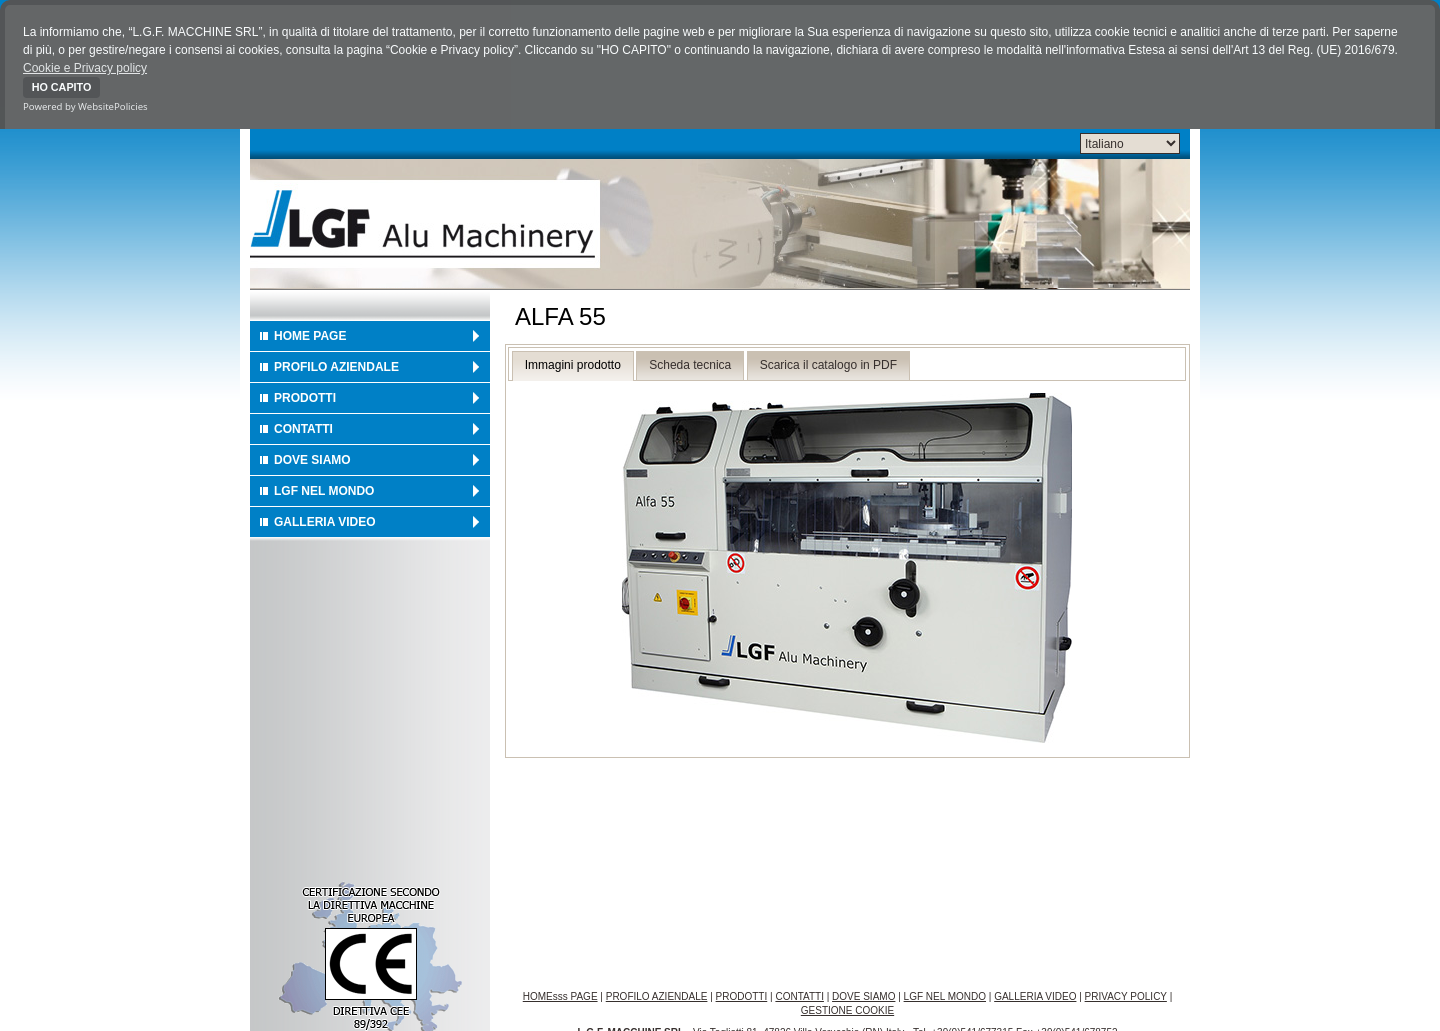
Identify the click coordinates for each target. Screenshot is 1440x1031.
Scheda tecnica (690, 364)
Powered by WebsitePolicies (85, 106)
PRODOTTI (305, 396)
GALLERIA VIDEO (325, 520)
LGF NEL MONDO (324, 489)
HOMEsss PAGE (560, 995)
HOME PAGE (310, 334)
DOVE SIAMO (312, 458)
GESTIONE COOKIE (847, 1009)
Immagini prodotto (573, 364)
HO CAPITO (62, 87)
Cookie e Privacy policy (85, 68)
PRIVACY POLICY (1126, 995)
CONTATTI (303, 427)
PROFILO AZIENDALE (336, 365)
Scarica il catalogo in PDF (828, 364)
